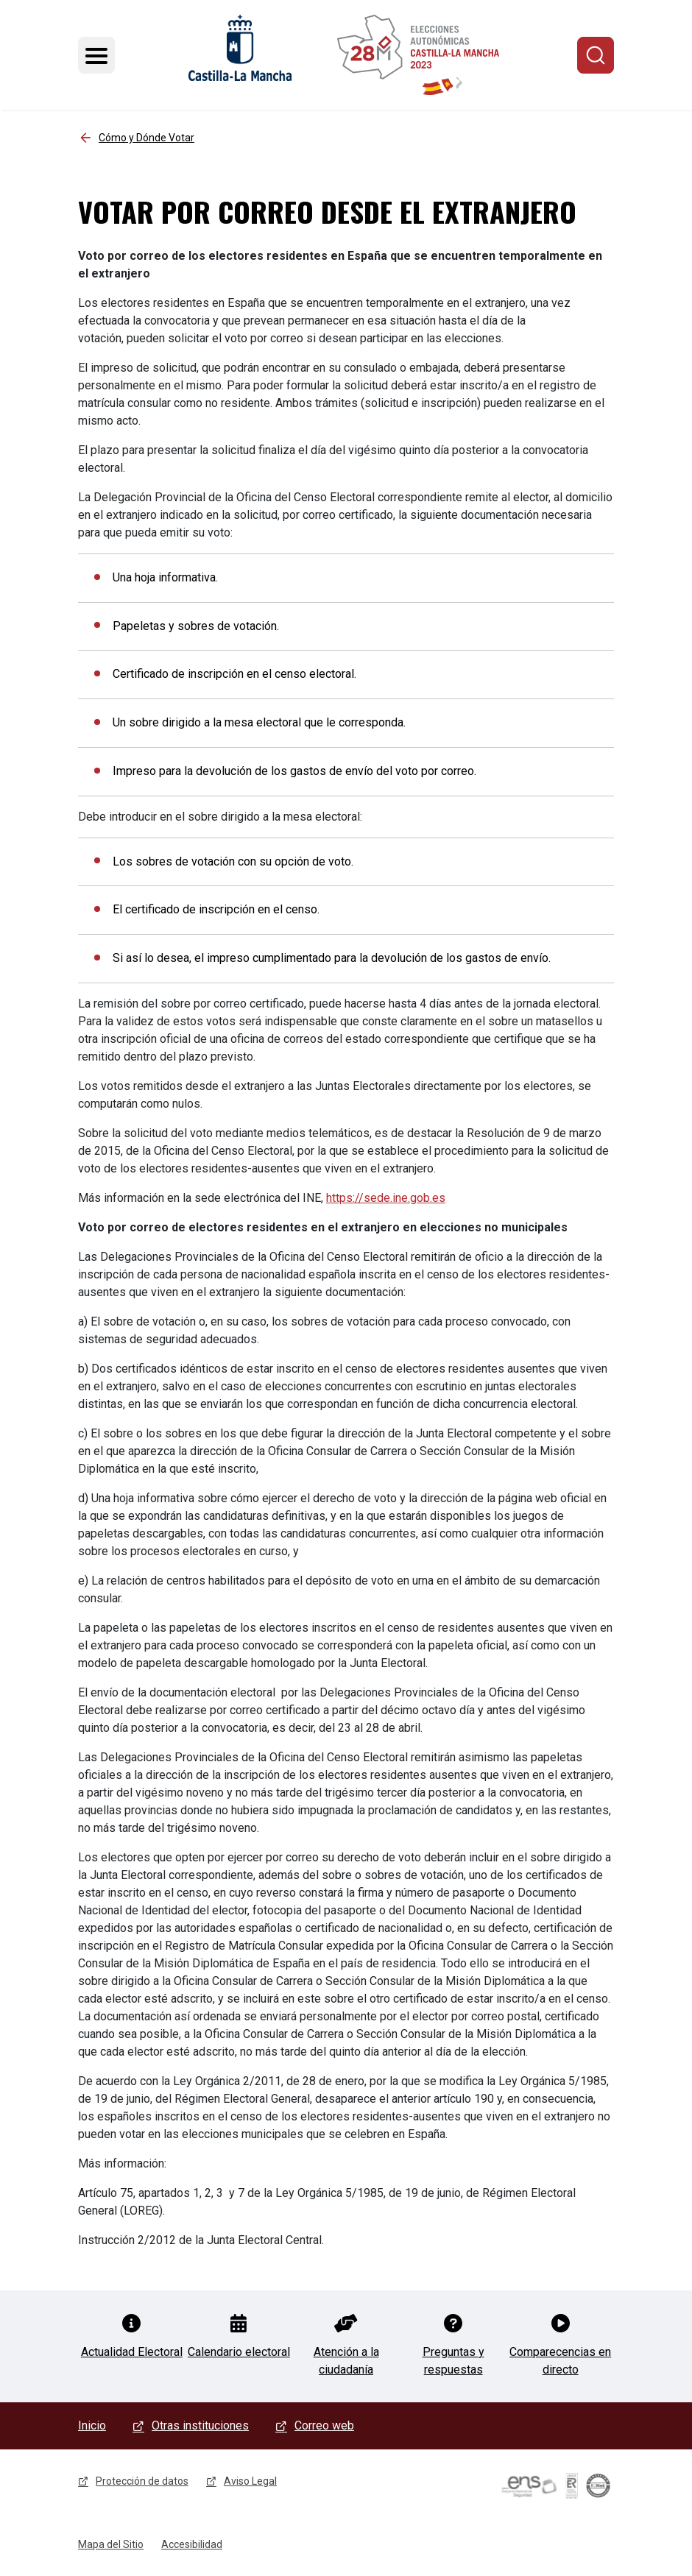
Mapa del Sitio (111, 2544)
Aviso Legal (250, 2481)
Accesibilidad (191, 2544)
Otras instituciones (200, 2425)
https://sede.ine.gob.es (385, 1198)
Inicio (92, 2425)
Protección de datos (142, 2481)
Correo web (324, 2425)
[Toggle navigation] (96, 55)
